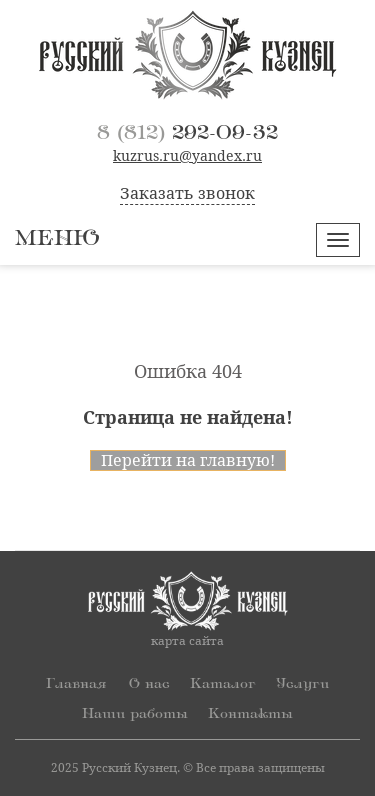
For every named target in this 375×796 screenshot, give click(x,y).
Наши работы (135, 713)
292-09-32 (187, 133)
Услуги (302, 683)
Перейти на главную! (188, 460)
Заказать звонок (187, 193)
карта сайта (187, 641)
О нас (149, 683)
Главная (76, 683)
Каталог (223, 683)
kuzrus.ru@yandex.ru (187, 156)
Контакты (250, 713)
